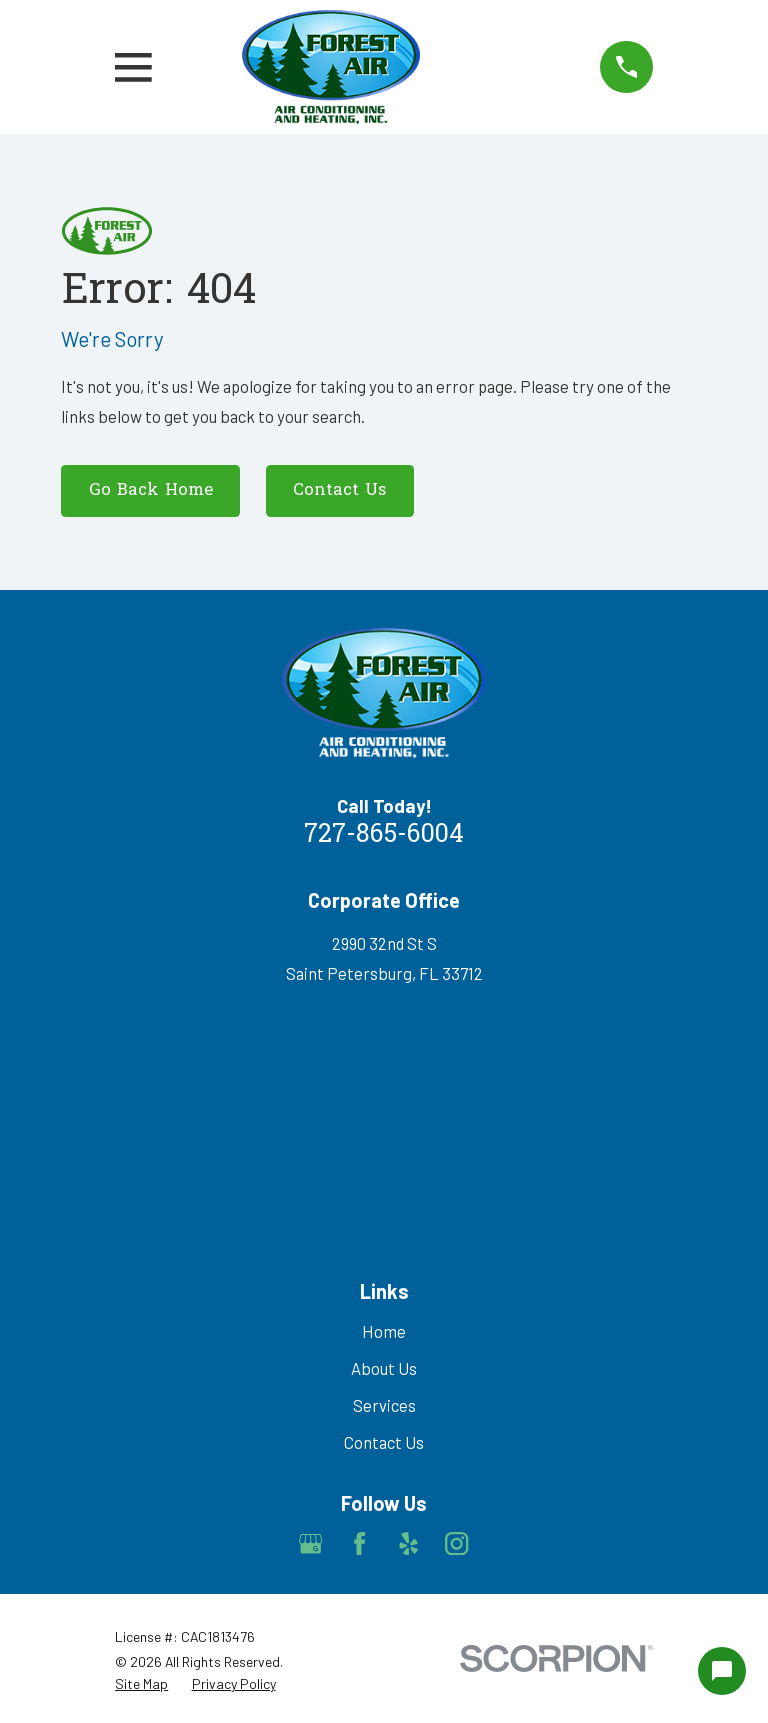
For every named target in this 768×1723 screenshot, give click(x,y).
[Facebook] (359, 1543)
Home (384, 1331)
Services (384, 1405)
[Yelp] (408, 1543)
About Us (384, 1368)
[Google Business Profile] (310, 1543)
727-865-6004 (384, 836)
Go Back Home (151, 491)
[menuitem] (141, 1683)
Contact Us (339, 491)
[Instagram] (456, 1543)
